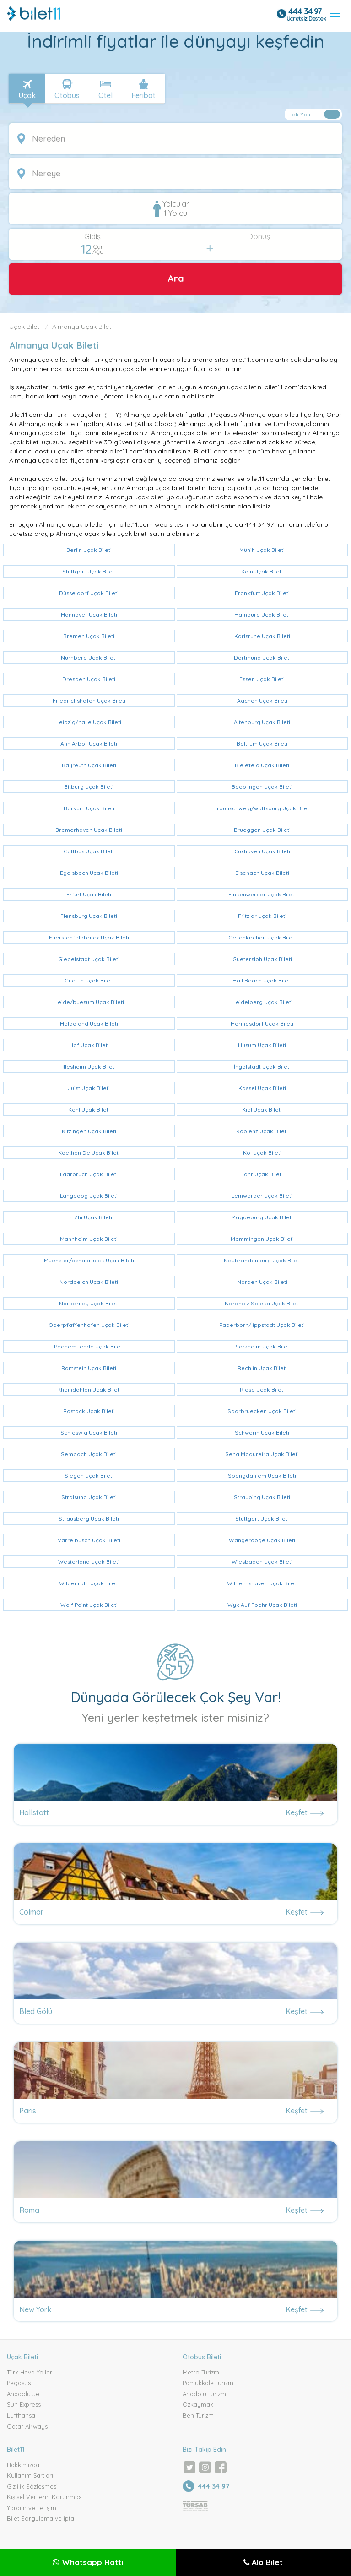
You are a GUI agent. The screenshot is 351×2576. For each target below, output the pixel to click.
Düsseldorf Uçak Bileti (89, 592)
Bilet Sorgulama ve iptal (41, 2518)
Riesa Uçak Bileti (262, 1389)
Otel (105, 95)
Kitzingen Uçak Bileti (89, 1131)
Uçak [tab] (27, 95)
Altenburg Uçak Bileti (262, 722)
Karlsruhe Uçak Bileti (262, 636)
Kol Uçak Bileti (262, 1152)
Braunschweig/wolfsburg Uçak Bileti (262, 808)
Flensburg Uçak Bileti (88, 915)
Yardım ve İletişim (31, 2507)
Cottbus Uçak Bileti (89, 851)
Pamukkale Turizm (208, 2382)
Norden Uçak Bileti (262, 1281)
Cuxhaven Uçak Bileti (262, 851)
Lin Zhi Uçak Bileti (88, 1217)
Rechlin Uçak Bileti (262, 1367)
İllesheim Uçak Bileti (89, 1066)
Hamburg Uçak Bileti (262, 614)
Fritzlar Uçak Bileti (262, 915)
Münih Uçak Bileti (262, 549)
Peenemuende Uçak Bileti (89, 1346)
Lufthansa (21, 2415)
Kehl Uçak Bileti (89, 1109)
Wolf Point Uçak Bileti (89, 1604)
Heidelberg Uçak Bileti (262, 1002)
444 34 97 (305, 11)
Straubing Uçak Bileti (262, 1497)
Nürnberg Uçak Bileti (89, 657)
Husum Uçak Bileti (262, 1045)
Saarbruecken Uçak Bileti (262, 1411)
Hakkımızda (23, 2464)
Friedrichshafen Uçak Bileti (89, 700)
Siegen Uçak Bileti (89, 1475)
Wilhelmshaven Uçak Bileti (262, 1583)
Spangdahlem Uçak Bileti (262, 1475)
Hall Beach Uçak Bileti (262, 980)
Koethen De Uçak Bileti (89, 1152)
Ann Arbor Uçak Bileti (88, 743)
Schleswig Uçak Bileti (88, 1432)
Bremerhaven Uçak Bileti (88, 829)
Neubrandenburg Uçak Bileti (262, 1260)
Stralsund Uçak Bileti (89, 1497)
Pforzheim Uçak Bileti (262, 1346)
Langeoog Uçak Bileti (89, 1195)
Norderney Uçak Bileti (89, 1303)
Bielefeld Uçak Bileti (262, 765)
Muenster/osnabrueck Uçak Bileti (89, 1260)
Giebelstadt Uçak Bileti (88, 958)
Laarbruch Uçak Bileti (89, 1174)
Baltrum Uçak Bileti (262, 743)
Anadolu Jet (24, 2393)
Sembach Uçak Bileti (89, 1454)
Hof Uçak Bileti (89, 1045)
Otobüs (67, 95)
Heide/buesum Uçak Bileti (89, 1002)
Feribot (143, 95)
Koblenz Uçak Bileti (262, 1131)
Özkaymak (198, 2404)
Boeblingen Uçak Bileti (262, 786)
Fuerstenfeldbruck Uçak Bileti (89, 937)
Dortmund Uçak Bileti (262, 657)
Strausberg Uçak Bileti (89, 1518)
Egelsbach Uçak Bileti (89, 872)
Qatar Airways (27, 2426)
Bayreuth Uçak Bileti (89, 765)
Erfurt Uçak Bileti (88, 894)
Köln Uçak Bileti (262, 571)
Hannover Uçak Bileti (89, 614)
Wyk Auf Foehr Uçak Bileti (262, 1604)
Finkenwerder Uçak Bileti (262, 894)
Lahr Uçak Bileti (262, 1174)
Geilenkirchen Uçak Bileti (262, 937)
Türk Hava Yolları (30, 2372)
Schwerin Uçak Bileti (262, 1432)
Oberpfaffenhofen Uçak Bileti (89, 1324)
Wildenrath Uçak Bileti (89, 1583)
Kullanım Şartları (30, 2475)
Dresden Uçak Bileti (88, 679)
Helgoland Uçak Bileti (89, 1023)
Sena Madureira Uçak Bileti (262, 1454)
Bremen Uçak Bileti (88, 636)
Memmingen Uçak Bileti (262, 1238)
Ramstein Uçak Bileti (88, 1367)
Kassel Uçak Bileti (262, 1088)
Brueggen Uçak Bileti (262, 829)
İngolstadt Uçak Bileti (262, 1066)
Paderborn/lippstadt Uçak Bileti (262, 1324)
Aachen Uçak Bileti (262, 700)
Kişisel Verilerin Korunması (45, 2496)
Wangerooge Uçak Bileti (262, 1540)
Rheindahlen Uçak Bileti (89, 1389)
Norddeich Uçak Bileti (88, 1281)
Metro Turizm (201, 2372)
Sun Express (24, 2404)
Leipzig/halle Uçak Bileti (88, 722)
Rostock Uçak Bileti (89, 1411)
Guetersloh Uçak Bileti (262, 958)
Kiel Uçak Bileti (262, 1109)
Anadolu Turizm (204, 2393)
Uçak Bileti (25, 326)
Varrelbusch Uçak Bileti (89, 1540)
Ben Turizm (198, 2415)
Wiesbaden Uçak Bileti (262, 1561)
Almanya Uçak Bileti (82, 326)
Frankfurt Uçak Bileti (262, 592)
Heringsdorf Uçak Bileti (262, 1023)
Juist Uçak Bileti (89, 1088)
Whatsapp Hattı (88, 2562)
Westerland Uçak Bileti (88, 1561)
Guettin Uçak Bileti (89, 980)
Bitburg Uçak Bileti (88, 786)
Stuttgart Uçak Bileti (89, 571)
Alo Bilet (263, 2562)
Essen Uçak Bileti (262, 679)
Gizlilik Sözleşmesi (32, 2486)
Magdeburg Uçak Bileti (262, 1217)
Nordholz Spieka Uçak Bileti (262, 1303)
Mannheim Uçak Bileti (89, 1238)
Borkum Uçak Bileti (89, 808)
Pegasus (19, 2382)
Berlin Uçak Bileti (89, 549)
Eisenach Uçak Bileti (262, 872)
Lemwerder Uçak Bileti (262, 1195)
